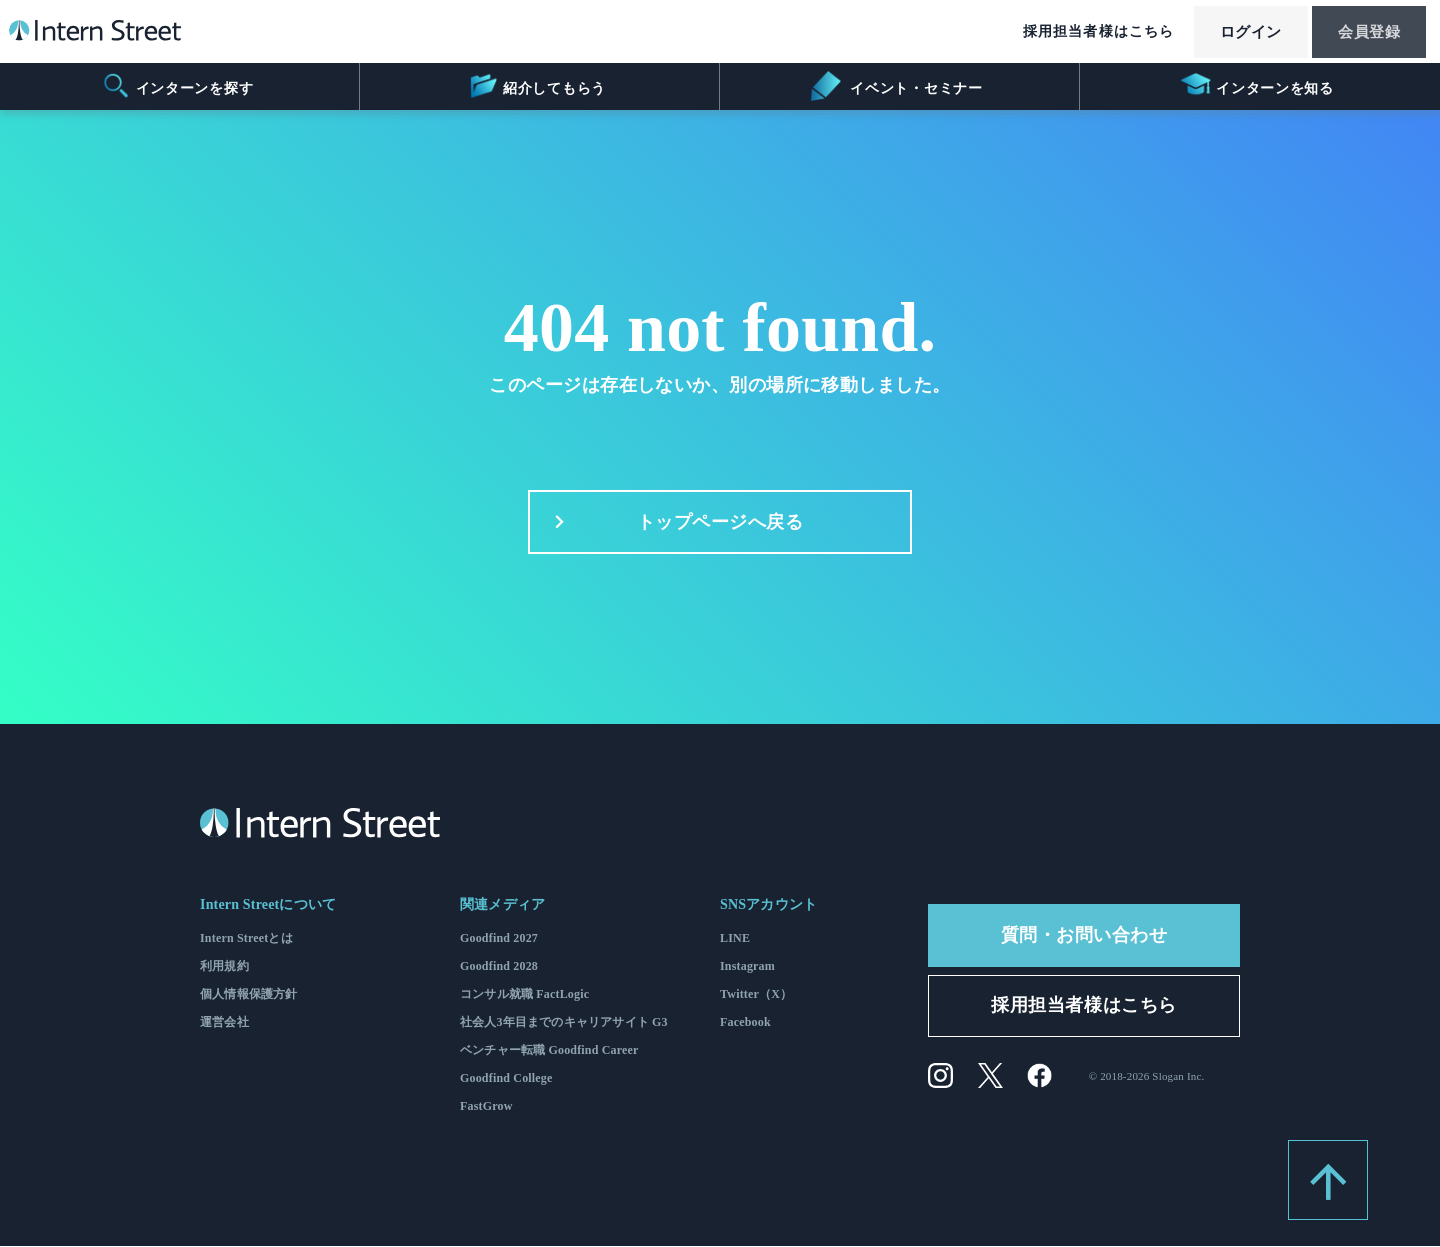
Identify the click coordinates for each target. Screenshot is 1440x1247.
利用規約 (224, 967)
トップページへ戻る (673, 523)
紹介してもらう (536, 86)
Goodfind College (506, 1079)
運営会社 (224, 1023)
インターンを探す (177, 86)
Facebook (745, 1023)
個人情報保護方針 (248, 995)
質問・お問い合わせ (1084, 936)
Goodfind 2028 (499, 967)
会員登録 (1364, 33)
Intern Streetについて (268, 905)
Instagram (747, 967)
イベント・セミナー (896, 86)
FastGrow (486, 1107)
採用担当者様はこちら (1078, 32)
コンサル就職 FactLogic (524, 995)
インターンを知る (1257, 86)
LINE (735, 939)
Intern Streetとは (246, 939)
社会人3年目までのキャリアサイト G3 (564, 1023)
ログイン (1236, 33)
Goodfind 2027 (499, 939)
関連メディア (502, 905)
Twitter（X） (756, 995)
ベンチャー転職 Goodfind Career (549, 1051)
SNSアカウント (768, 905)
